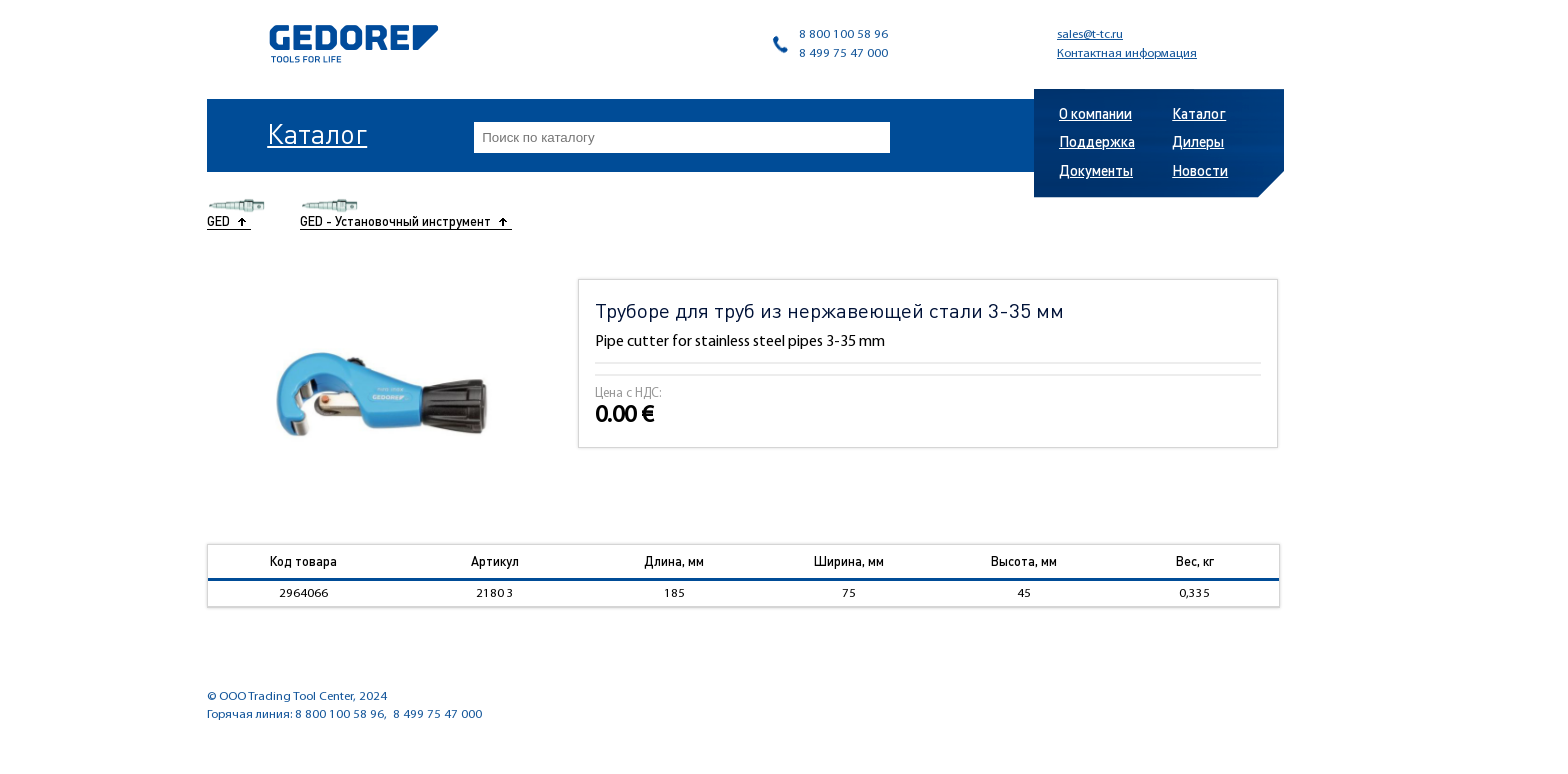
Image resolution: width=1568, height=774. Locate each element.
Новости (1200, 170)
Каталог (317, 133)
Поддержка (1097, 141)
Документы (1096, 170)
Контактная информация (1127, 53)
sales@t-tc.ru (1090, 34)
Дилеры (1198, 141)
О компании (1095, 113)
